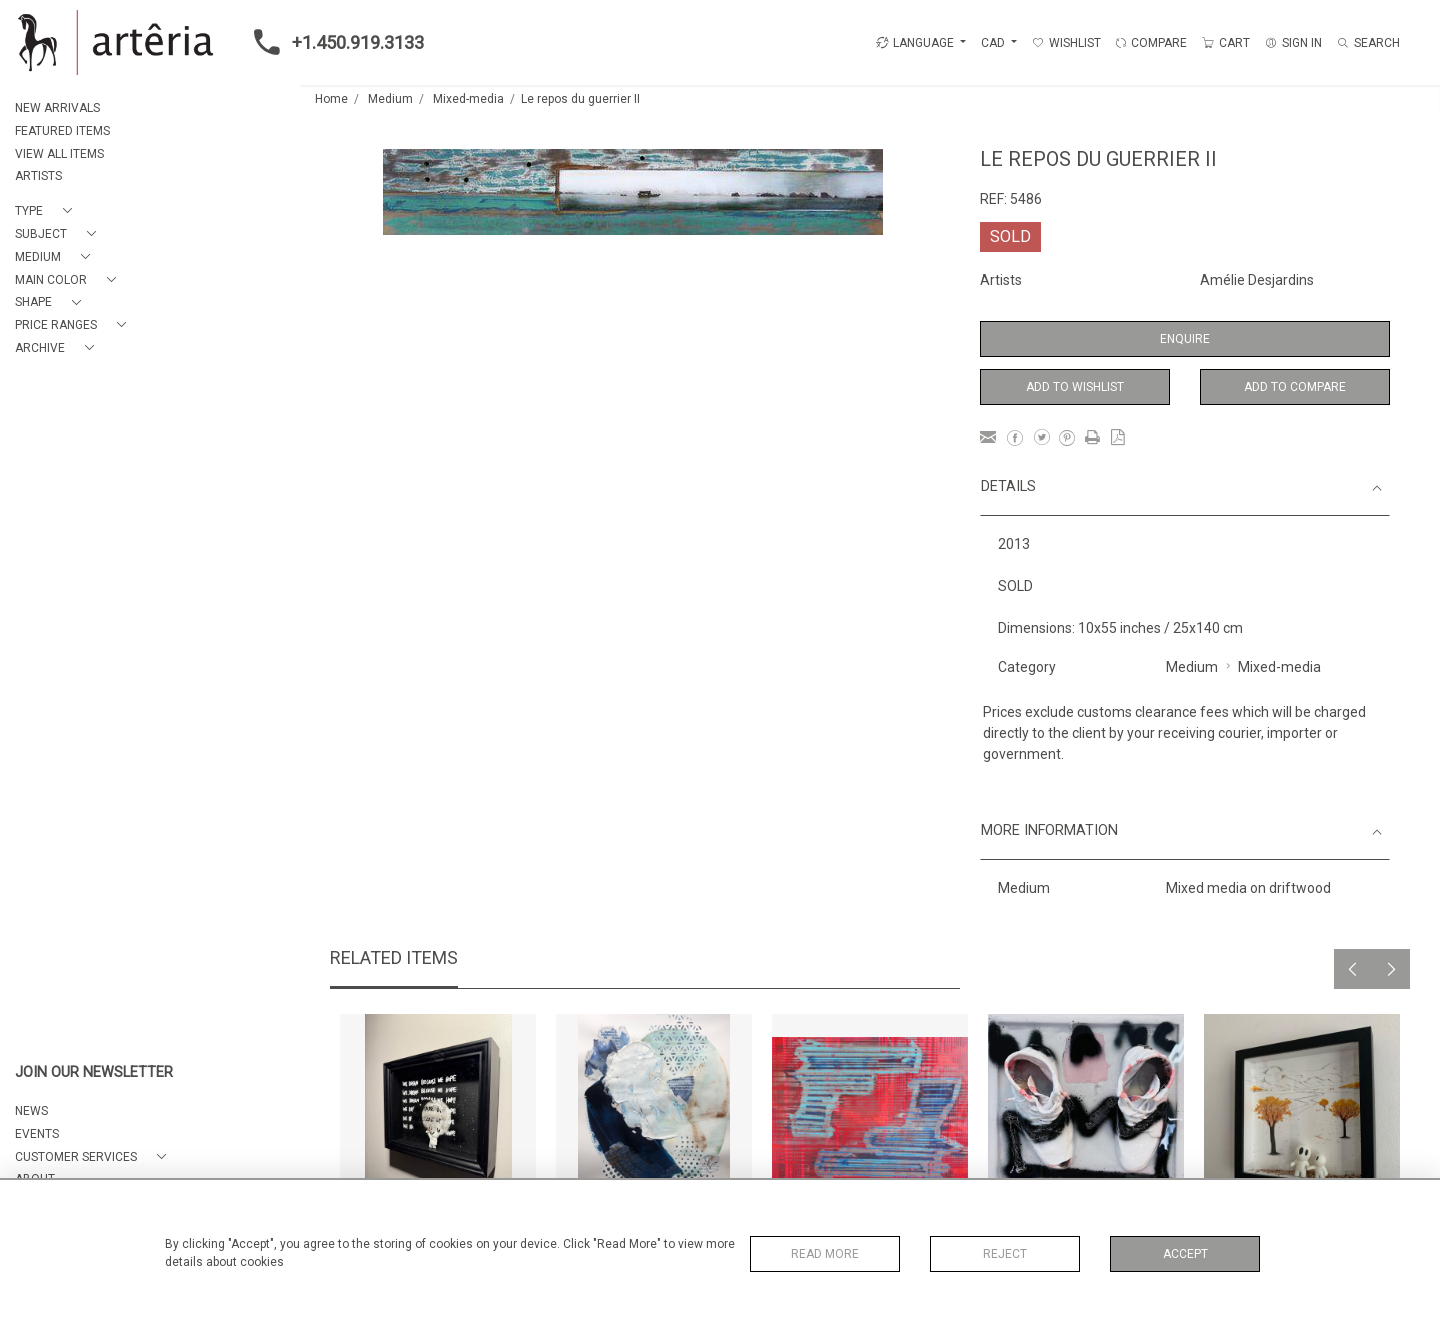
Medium (390, 99)
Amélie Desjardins (1257, 280)
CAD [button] (994, 43)
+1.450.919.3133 (333, 42)
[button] (47, 211)
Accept (1185, 1254)
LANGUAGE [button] (915, 43)
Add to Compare (1295, 387)
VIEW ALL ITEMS (59, 154)
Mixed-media (468, 99)
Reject (1005, 1254)
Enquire (1185, 339)
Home (331, 99)
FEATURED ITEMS (62, 131)
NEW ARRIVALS (57, 108)
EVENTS (37, 1134)
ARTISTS (38, 176)
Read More (825, 1254)
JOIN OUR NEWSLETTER (94, 1072)
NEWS (31, 1111)
